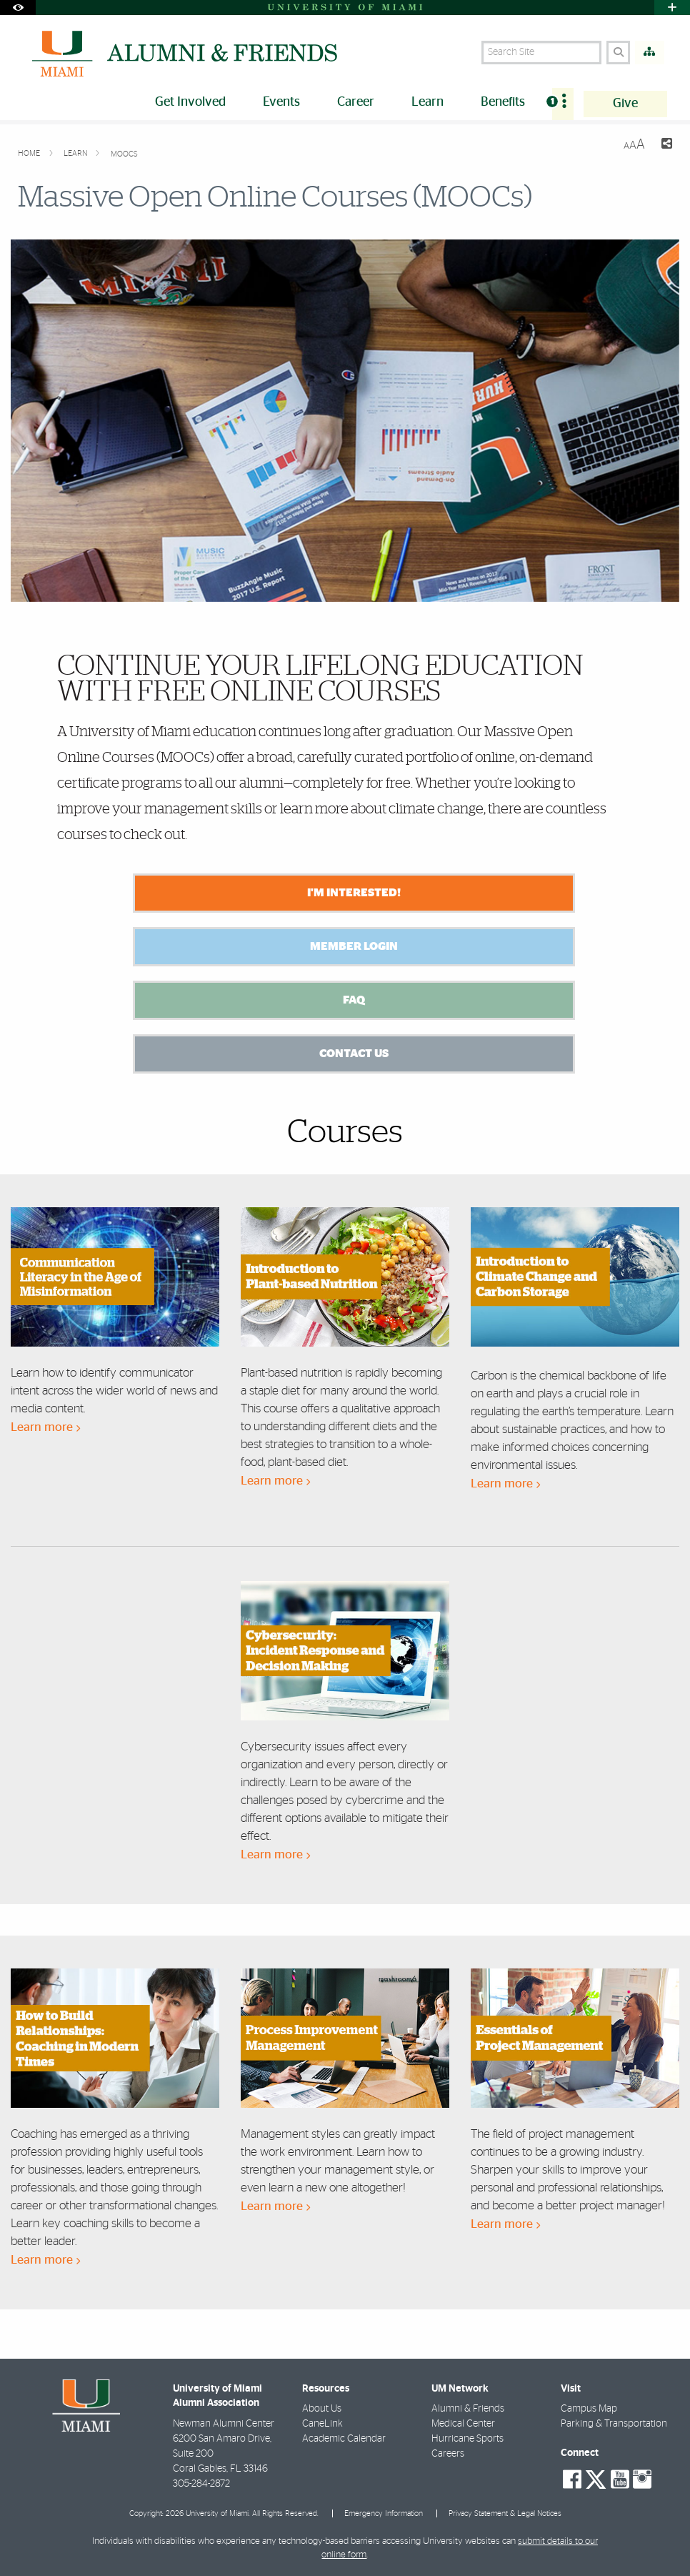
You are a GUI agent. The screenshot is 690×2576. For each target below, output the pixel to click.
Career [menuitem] (355, 102)
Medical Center (463, 2424)
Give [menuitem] (625, 103)
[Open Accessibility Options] (18, 7)
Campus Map (589, 2409)
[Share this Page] (664, 145)
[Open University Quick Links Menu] (672, 7)
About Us (321, 2409)
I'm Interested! (354, 892)
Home (30, 153)
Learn (76, 153)
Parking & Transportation (614, 2424)
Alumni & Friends (467, 2409)
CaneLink (322, 2424)
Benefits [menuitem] (503, 102)
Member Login (354, 946)
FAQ (354, 1000)
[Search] (618, 52)
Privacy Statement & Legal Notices (505, 2513)
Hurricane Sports (467, 2439)
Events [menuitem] (281, 102)
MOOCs (124, 154)
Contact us (354, 1053)
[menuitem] (563, 104)
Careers (447, 2454)
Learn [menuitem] (427, 102)
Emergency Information (383, 2513)
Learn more (45, 1427)
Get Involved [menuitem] (190, 102)
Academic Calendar (344, 2439)
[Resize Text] (634, 145)
